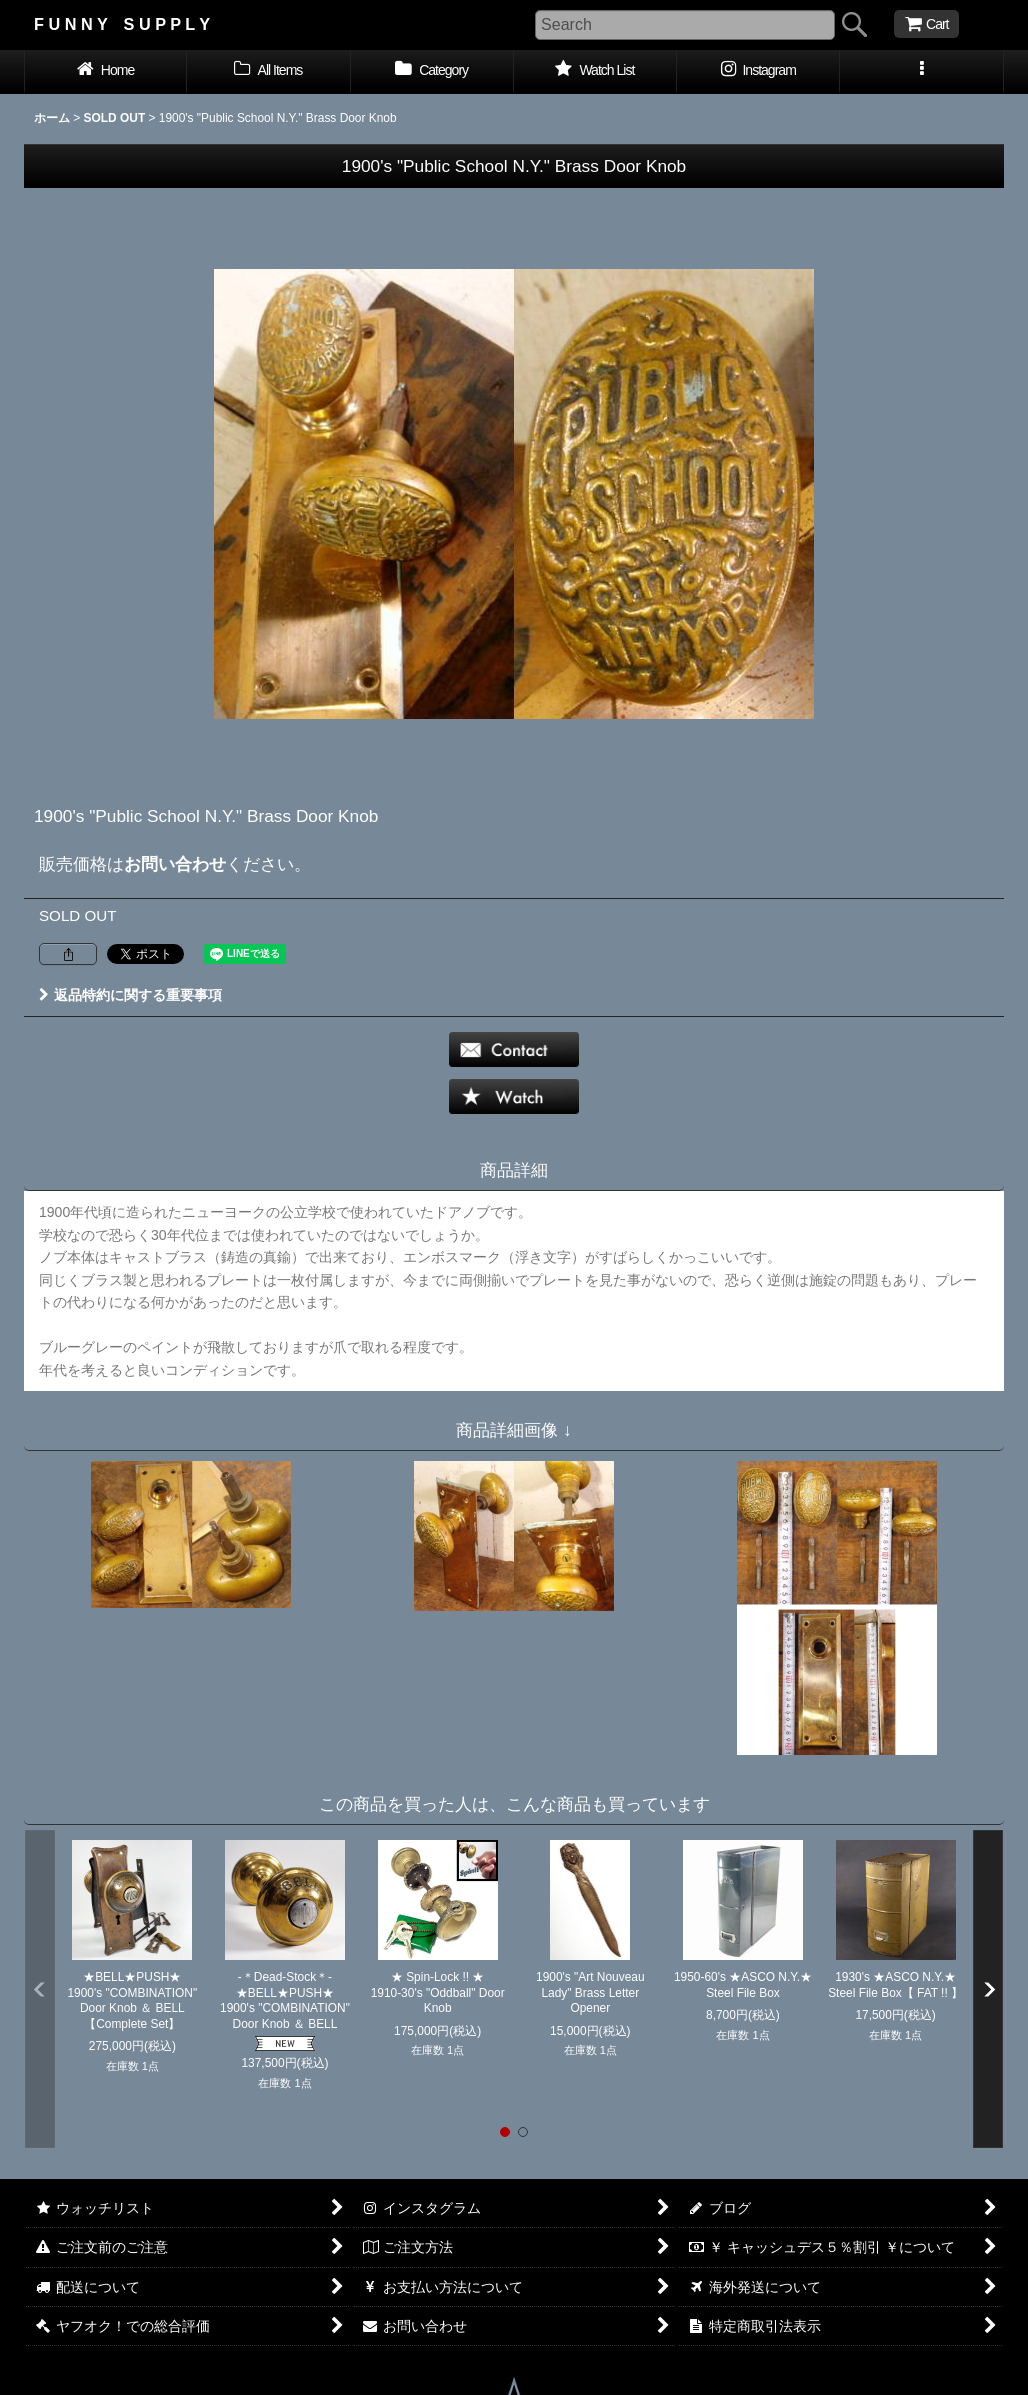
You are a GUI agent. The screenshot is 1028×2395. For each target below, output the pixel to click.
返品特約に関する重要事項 (130, 995)
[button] (921, 72)
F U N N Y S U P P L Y (122, 24)
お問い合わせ (175, 864)
